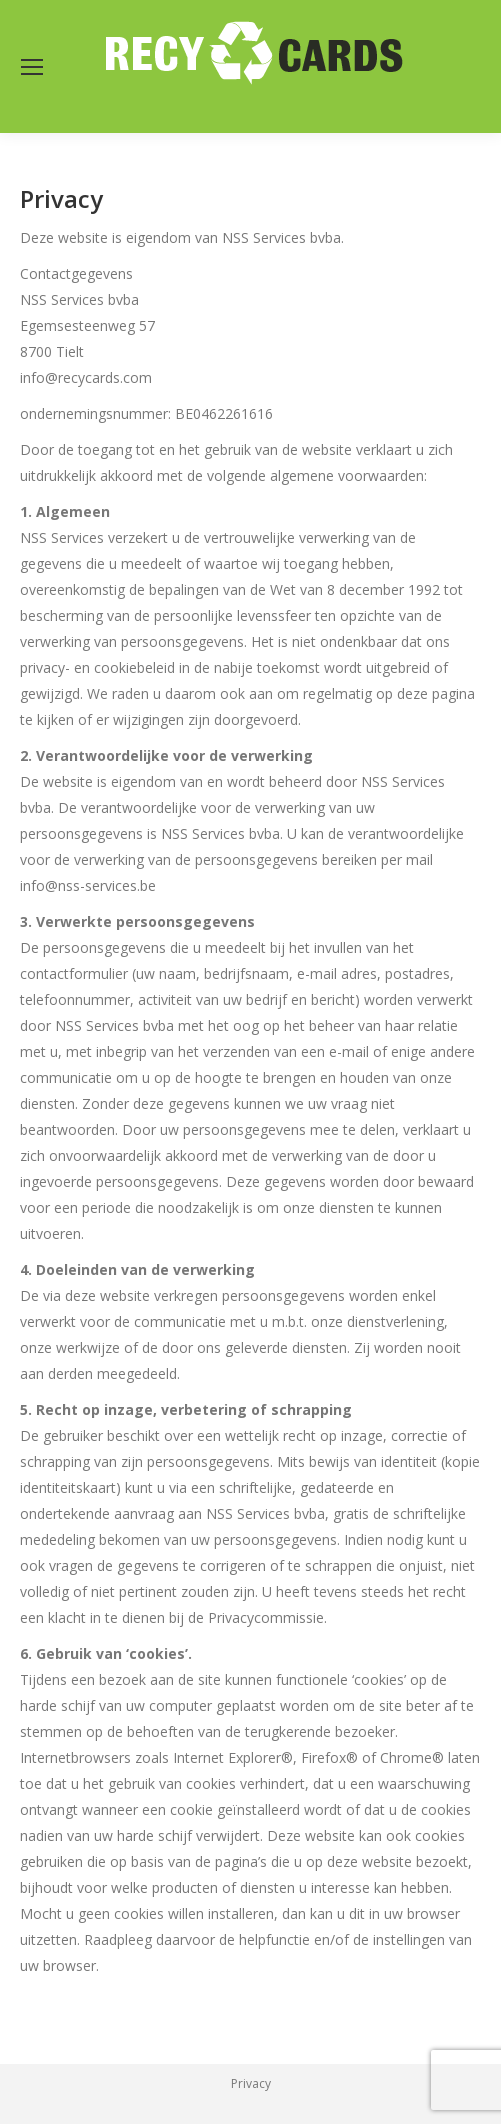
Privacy (251, 2083)
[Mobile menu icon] (32, 67)
